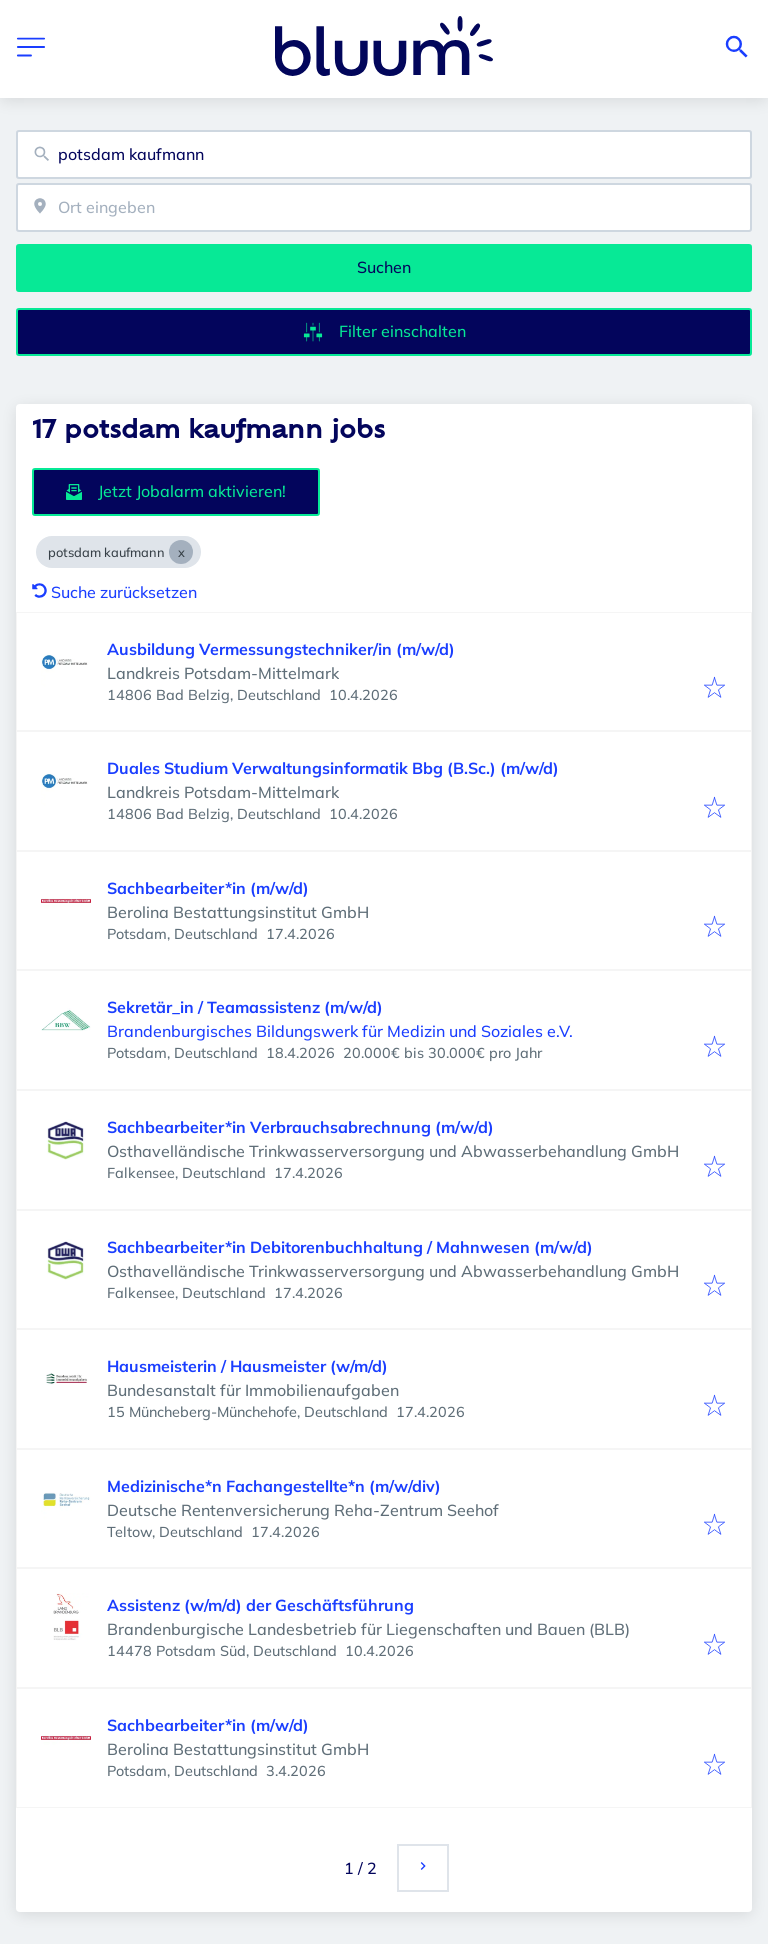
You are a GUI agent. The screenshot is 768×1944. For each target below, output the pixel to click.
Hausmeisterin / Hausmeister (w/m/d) (247, 1366)
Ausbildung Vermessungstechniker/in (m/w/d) (281, 649)
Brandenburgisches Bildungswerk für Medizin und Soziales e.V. (340, 1031)
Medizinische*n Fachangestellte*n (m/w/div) (274, 1486)
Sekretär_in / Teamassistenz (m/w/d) (245, 1007)
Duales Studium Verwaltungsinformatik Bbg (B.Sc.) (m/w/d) (333, 768)
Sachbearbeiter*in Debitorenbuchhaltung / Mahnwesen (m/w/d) (350, 1247)
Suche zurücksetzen (114, 592)
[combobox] (384, 154)
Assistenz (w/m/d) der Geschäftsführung (260, 1605)
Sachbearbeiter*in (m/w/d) (208, 888)
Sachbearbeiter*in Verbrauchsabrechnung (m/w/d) (300, 1127)
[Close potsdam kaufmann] (181, 552)
